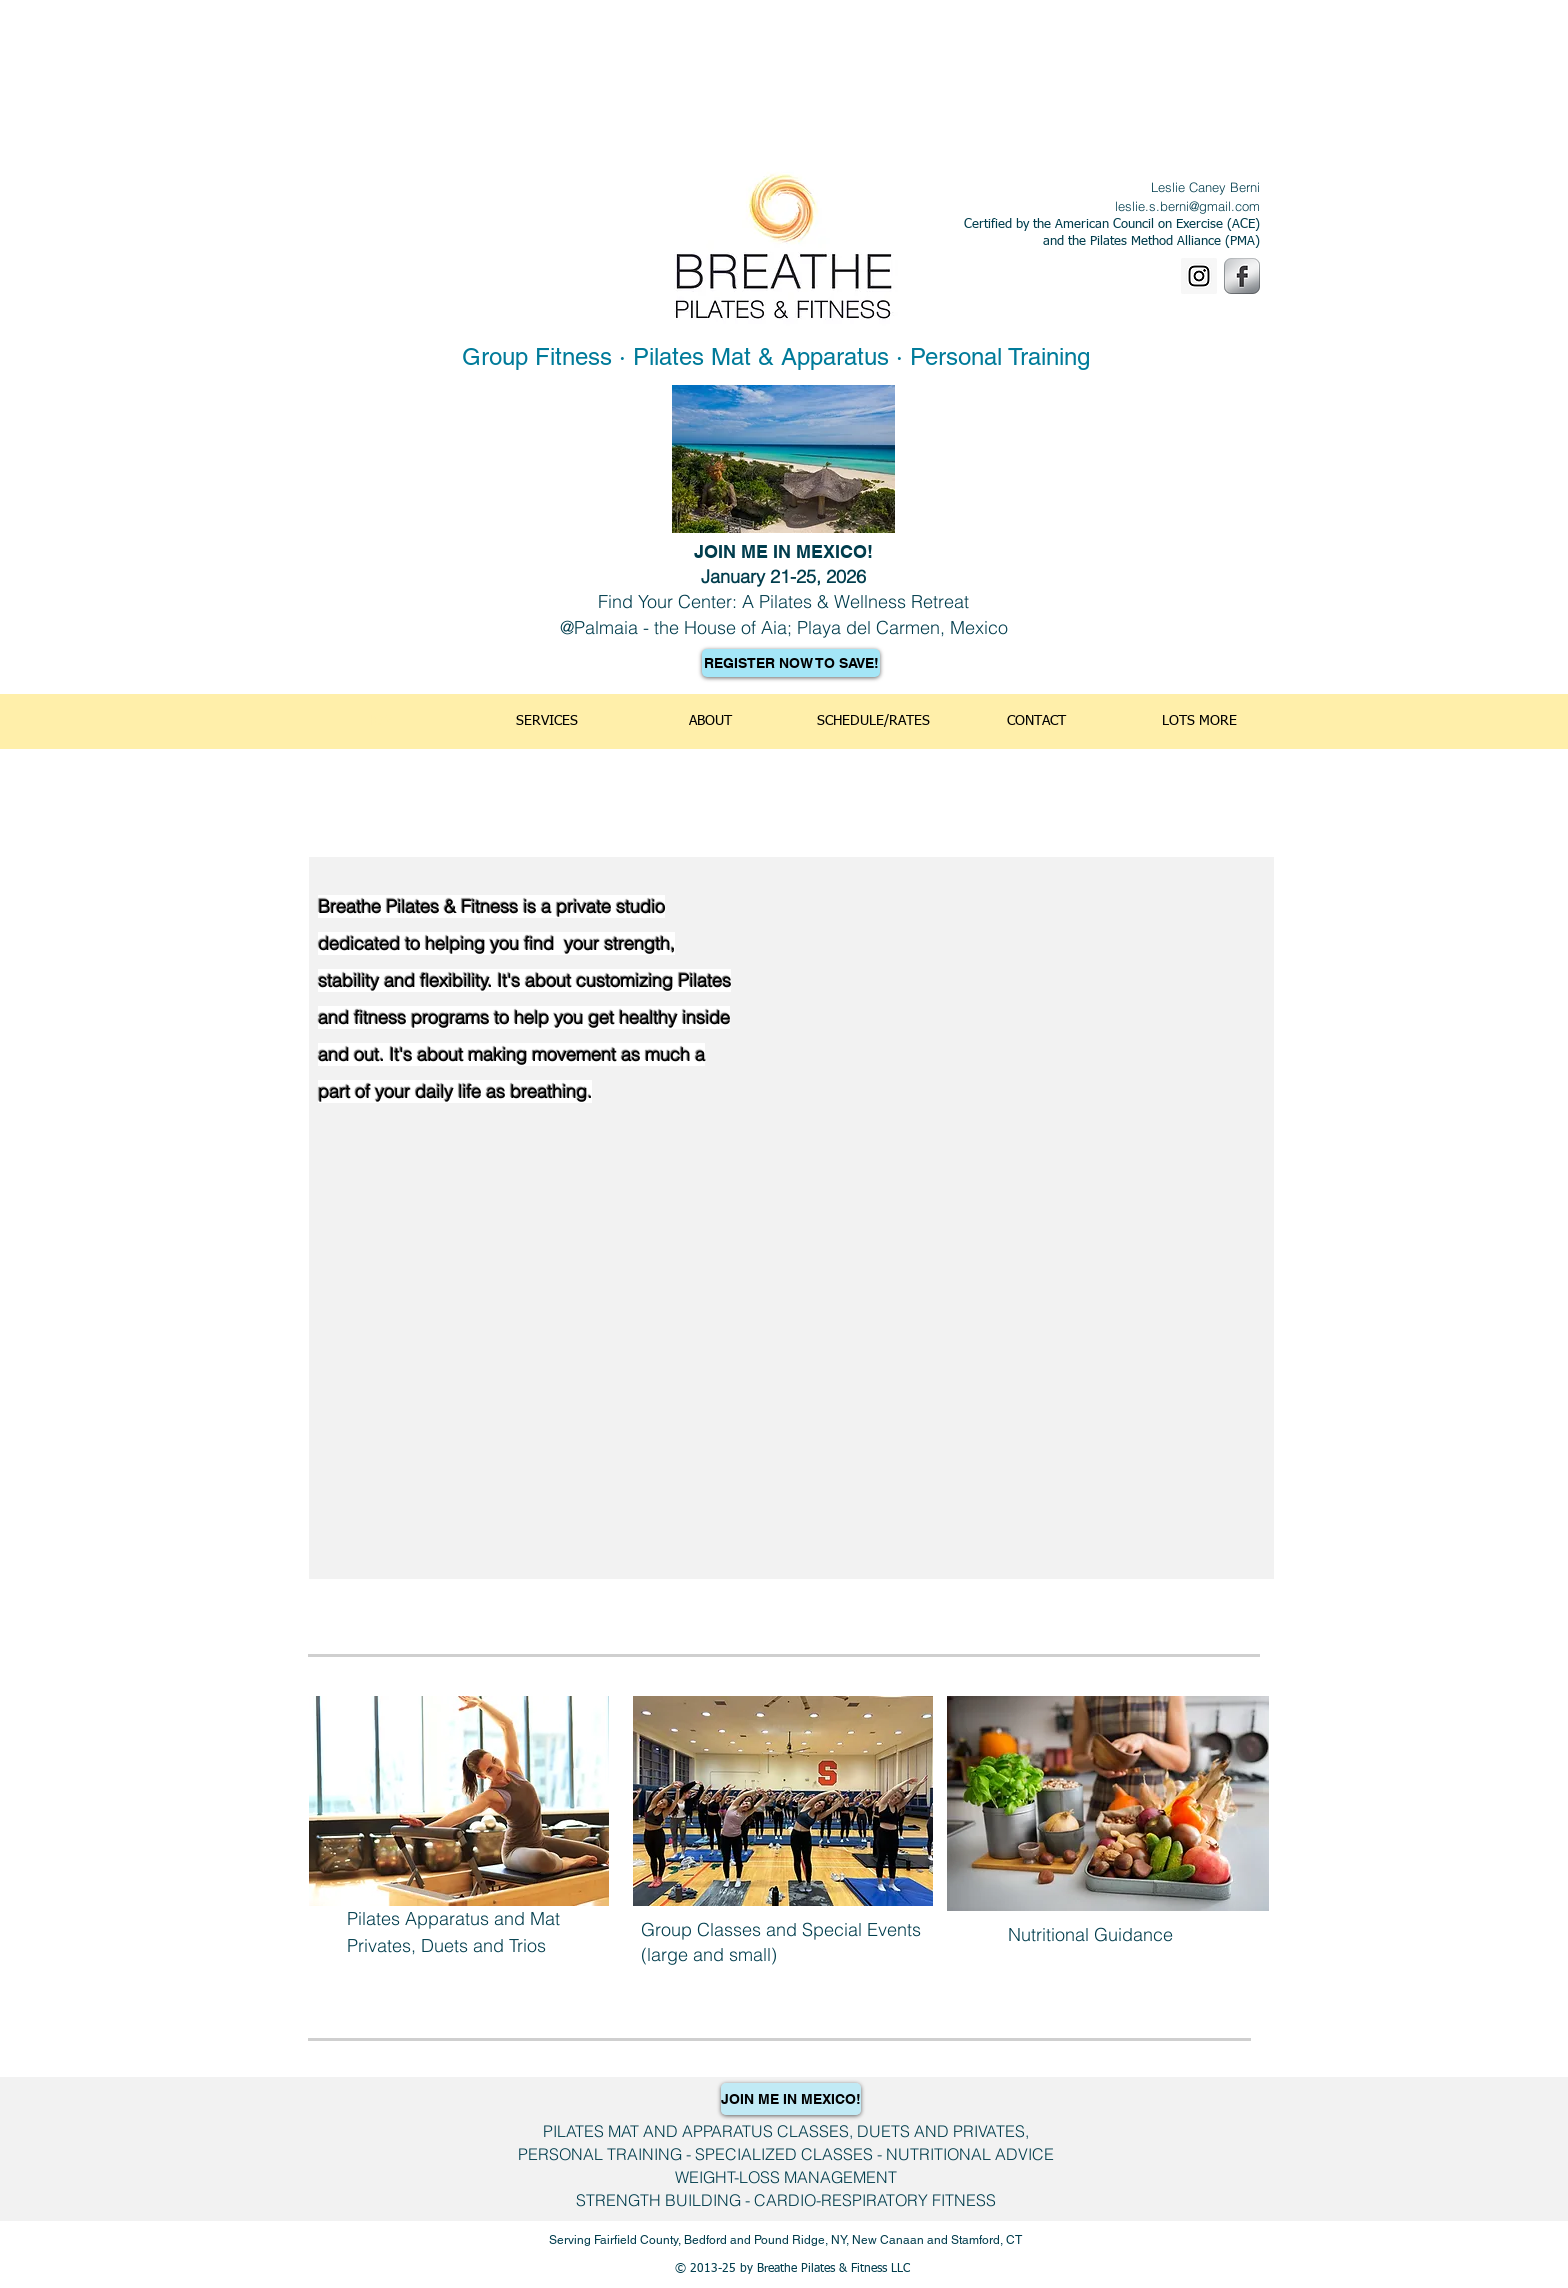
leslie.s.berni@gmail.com (1187, 206)
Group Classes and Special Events (781, 1929)
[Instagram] (1199, 276)
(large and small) (709, 1954)
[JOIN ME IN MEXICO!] (791, 2099)
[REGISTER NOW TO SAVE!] (791, 663)
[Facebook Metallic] (1242, 276)
